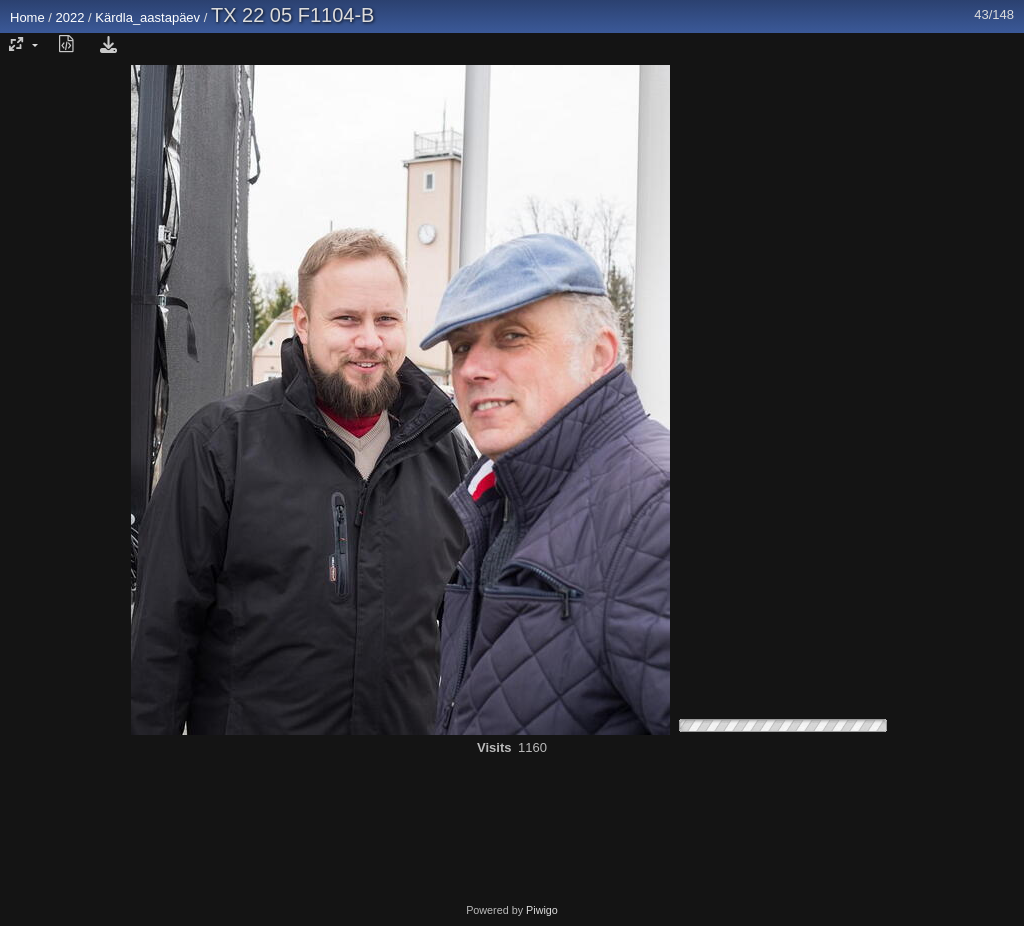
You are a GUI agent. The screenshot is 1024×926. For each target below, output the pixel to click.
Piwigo (542, 910)
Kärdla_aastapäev (147, 17)
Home (27, 17)
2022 (70, 17)
